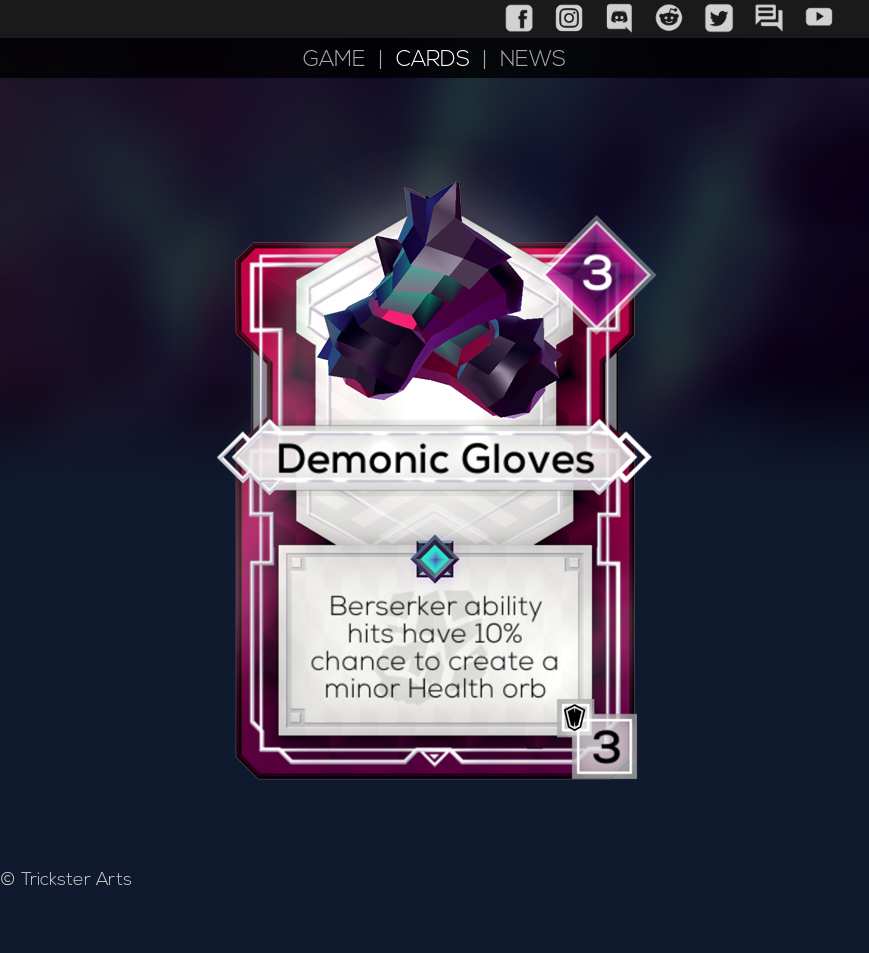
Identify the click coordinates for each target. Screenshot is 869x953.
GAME (334, 60)
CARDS (433, 60)
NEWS (533, 60)
